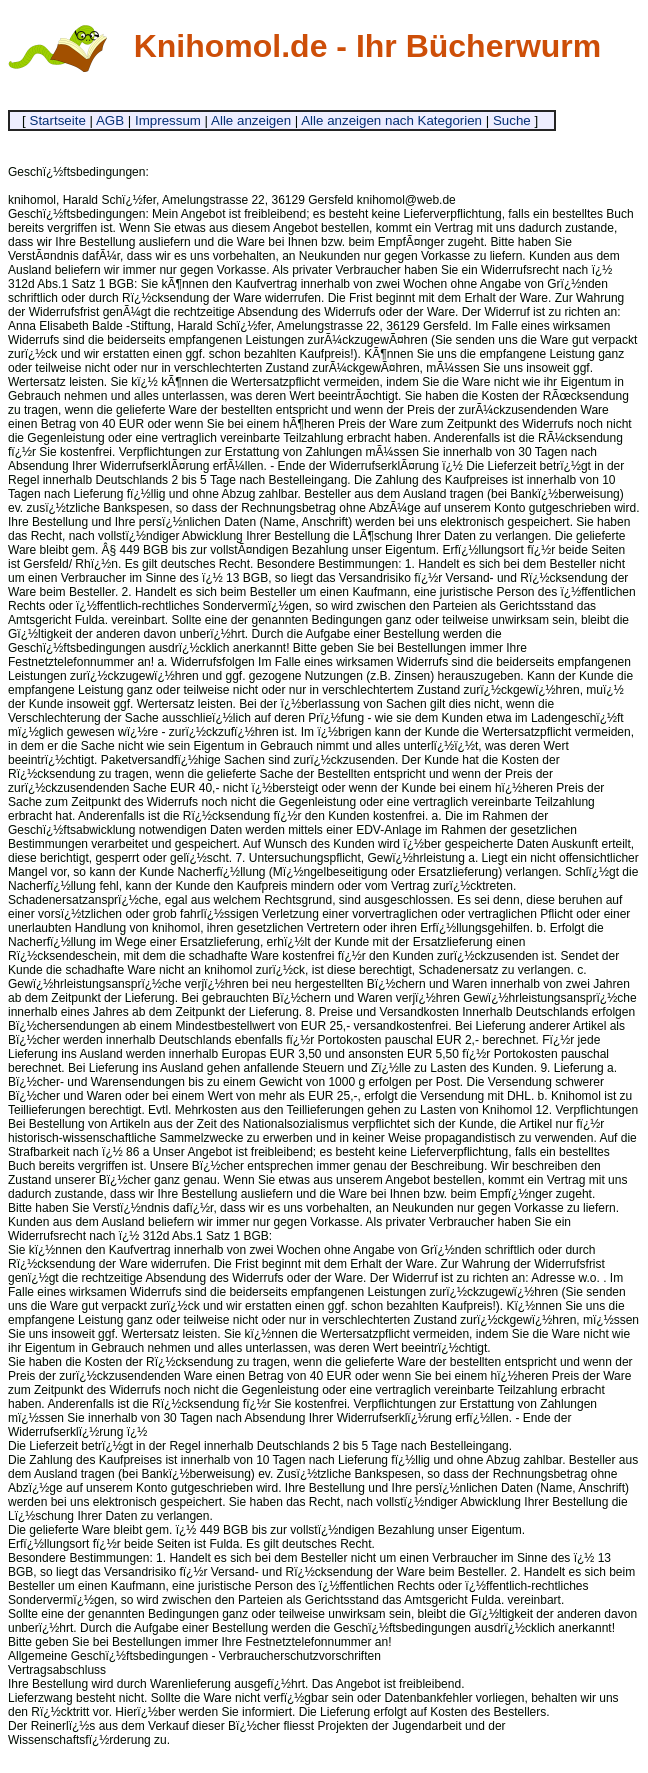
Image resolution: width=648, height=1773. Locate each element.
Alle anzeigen (251, 120)
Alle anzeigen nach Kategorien (391, 120)
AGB (110, 120)
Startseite (58, 120)
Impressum (168, 120)
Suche (512, 120)
